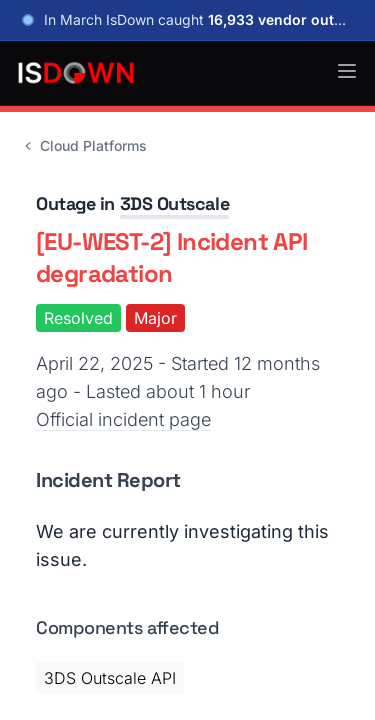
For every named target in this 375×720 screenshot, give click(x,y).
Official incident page (123, 419)
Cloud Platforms (83, 145)
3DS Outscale (175, 203)
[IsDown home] (76, 73)
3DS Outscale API (110, 678)
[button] (347, 71)
